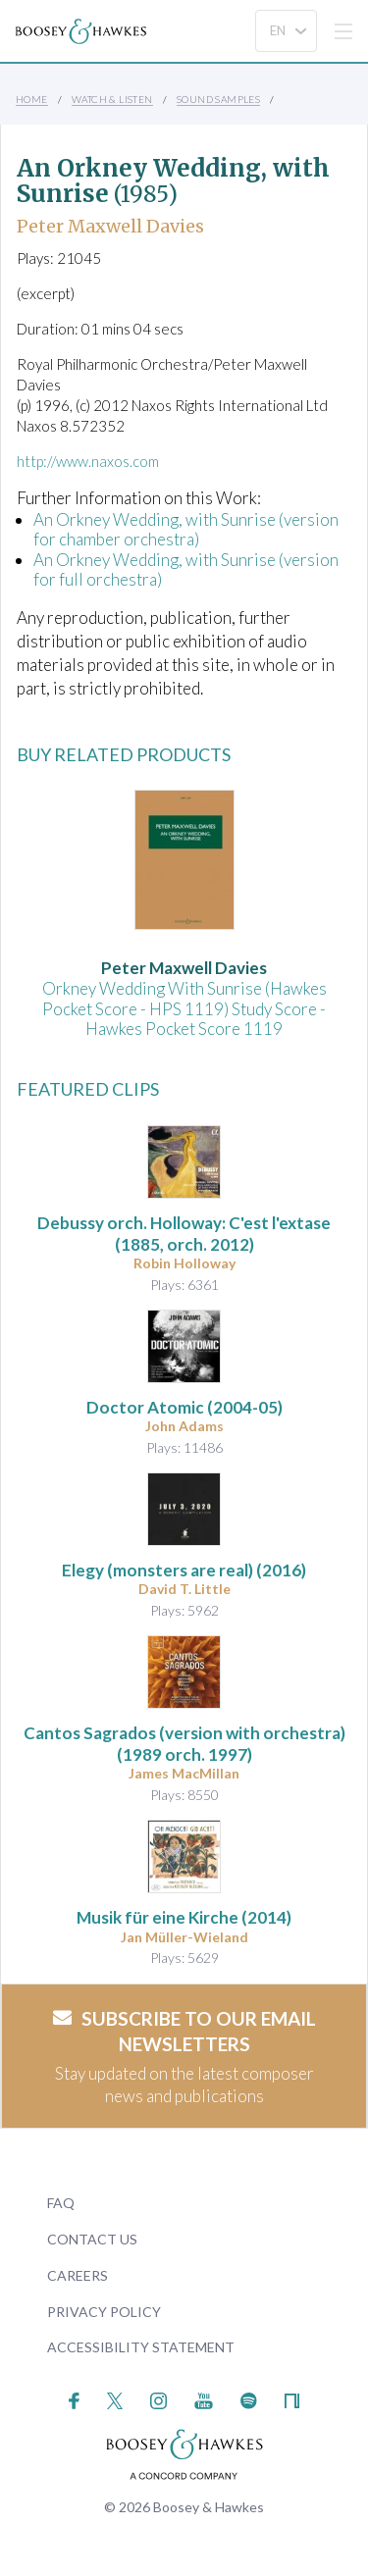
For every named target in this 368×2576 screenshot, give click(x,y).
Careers (77, 2275)
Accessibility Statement (141, 2347)
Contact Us (92, 2239)
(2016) (184, 1570)
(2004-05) (184, 1407)
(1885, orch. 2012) (184, 1233)
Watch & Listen (112, 99)
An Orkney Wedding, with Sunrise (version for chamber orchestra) (186, 529)
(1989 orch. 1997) (184, 1744)
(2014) (184, 1917)
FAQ (61, 2202)
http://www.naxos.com (88, 461)
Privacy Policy (104, 2311)
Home (32, 99)
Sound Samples (218, 99)
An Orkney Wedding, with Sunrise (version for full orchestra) (186, 569)
